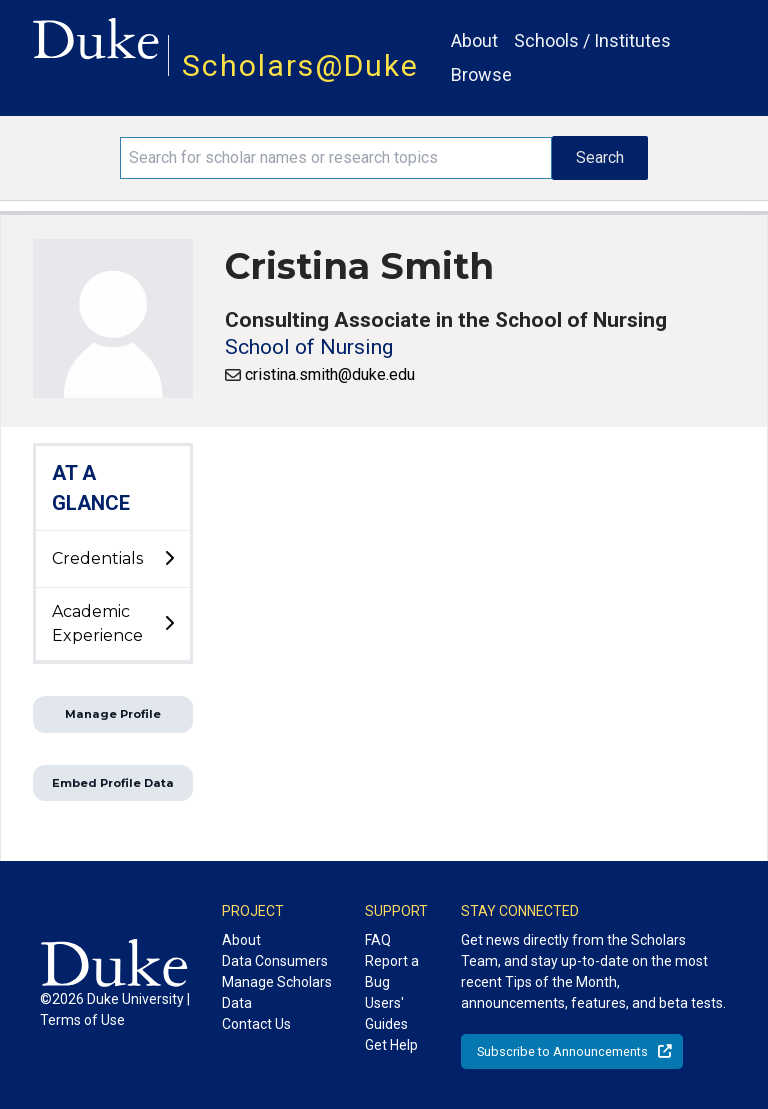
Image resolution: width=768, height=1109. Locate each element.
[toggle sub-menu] (169, 559)
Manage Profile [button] (113, 714)
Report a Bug (392, 971)
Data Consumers (275, 961)
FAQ (378, 940)
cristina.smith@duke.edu (330, 374)
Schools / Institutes (592, 40)
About (474, 40)
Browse (481, 74)
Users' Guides (386, 1013)
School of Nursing (309, 347)
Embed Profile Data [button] (113, 783)
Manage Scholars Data (277, 992)
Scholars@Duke (300, 65)
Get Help (391, 1045)
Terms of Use (82, 1020)
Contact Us (256, 1024)
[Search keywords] (336, 158)
